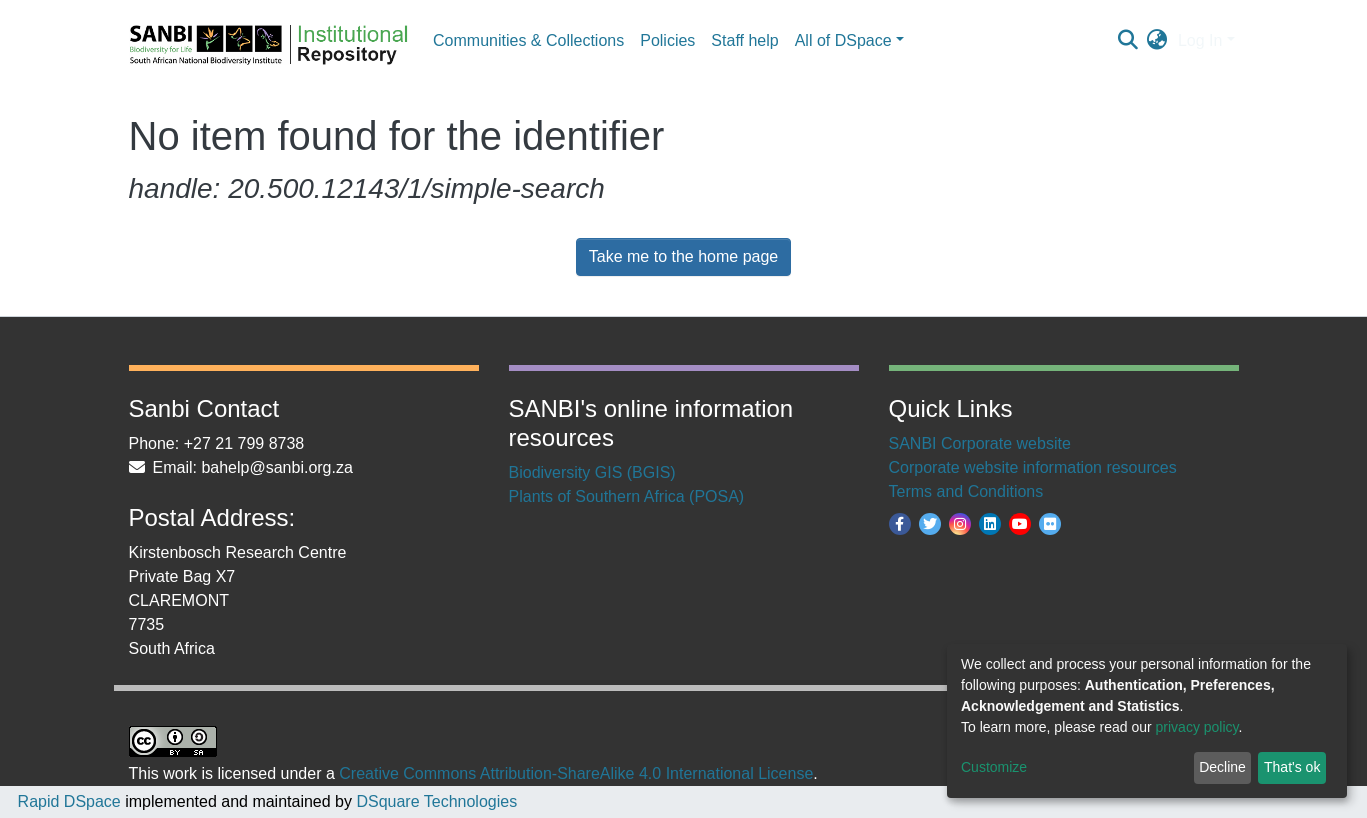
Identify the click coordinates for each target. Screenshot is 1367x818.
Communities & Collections (528, 40)
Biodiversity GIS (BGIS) (592, 472)
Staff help (744, 40)
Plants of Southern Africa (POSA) (627, 496)
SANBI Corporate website (980, 443)
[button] (1157, 41)
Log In (1200, 40)
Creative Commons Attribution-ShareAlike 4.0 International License (576, 773)
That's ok (1292, 767)
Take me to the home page (683, 256)
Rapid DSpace (69, 801)
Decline (1222, 767)
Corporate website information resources (1033, 467)
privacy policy (1197, 727)
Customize (994, 767)
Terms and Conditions (966, 491)
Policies (667, 40)
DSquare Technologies (434, 801)
